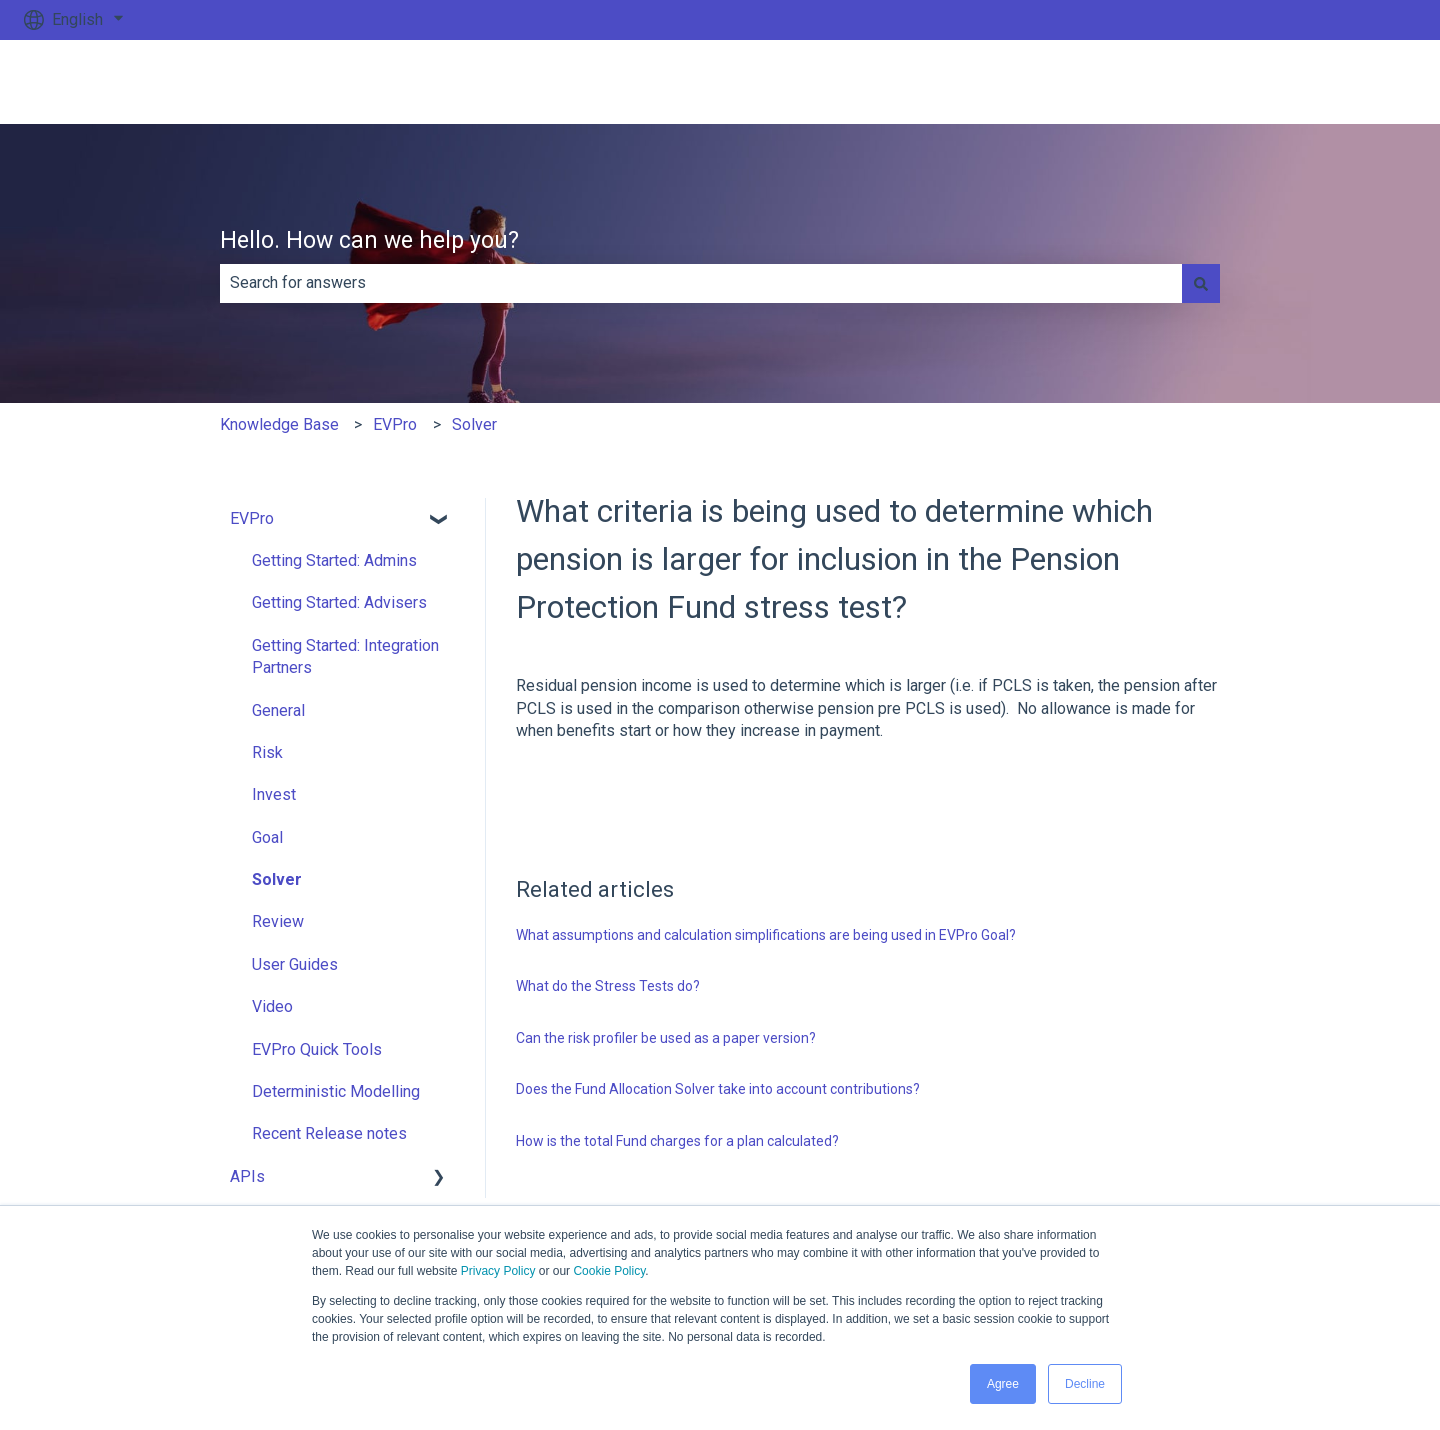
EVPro (395, 424)
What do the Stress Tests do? (608, 986)
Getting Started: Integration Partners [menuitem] (345, 656)
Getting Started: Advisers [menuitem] (339, 602)
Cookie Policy (609, 1271)
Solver (474, 424)
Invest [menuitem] (274, 794)
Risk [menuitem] (267, 752)
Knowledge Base (279, 424)
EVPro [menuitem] (252, 518)
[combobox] (701, 283)
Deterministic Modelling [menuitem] (336, 1091)
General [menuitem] (278, 710)
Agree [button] (1003, 1384)
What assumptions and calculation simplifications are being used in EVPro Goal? (766, 935)
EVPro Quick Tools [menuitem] (317, 1049)
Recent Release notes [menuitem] (329, 1133)
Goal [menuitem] (267, 837)
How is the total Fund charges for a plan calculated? (677, 1141)
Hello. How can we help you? (369, 240)
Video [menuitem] (272, 1006)
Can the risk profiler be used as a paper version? (666, 1038)
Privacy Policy (498, 1271)
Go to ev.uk (1358, 81)
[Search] (1201, 283)
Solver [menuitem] (277, 879)
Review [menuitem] (278, 921)
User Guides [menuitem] (295, 964)
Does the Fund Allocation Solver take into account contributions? (718, 1089)
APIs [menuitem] (247, 1176)
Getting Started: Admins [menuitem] (334, 560)
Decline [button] (1085, 1384)
